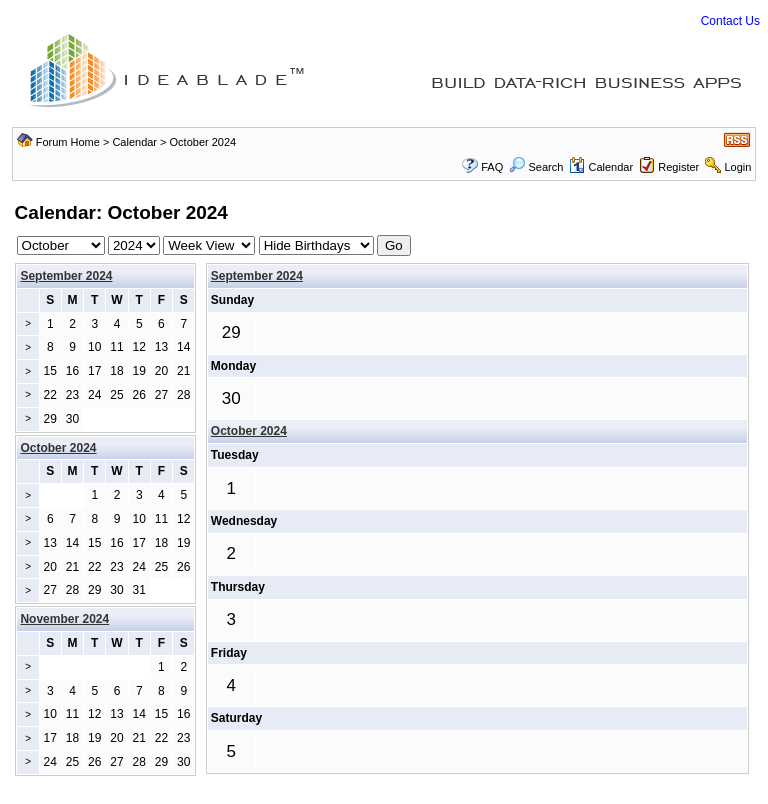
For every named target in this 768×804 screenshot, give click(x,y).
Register (678, 167)
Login (737, 167)
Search (536, 167)
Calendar (134, 142)
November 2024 (64, 619)
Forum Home (68, 142)
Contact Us (730, 21)
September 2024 (66, 276)
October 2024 (249, 431)
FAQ (492, 167)
